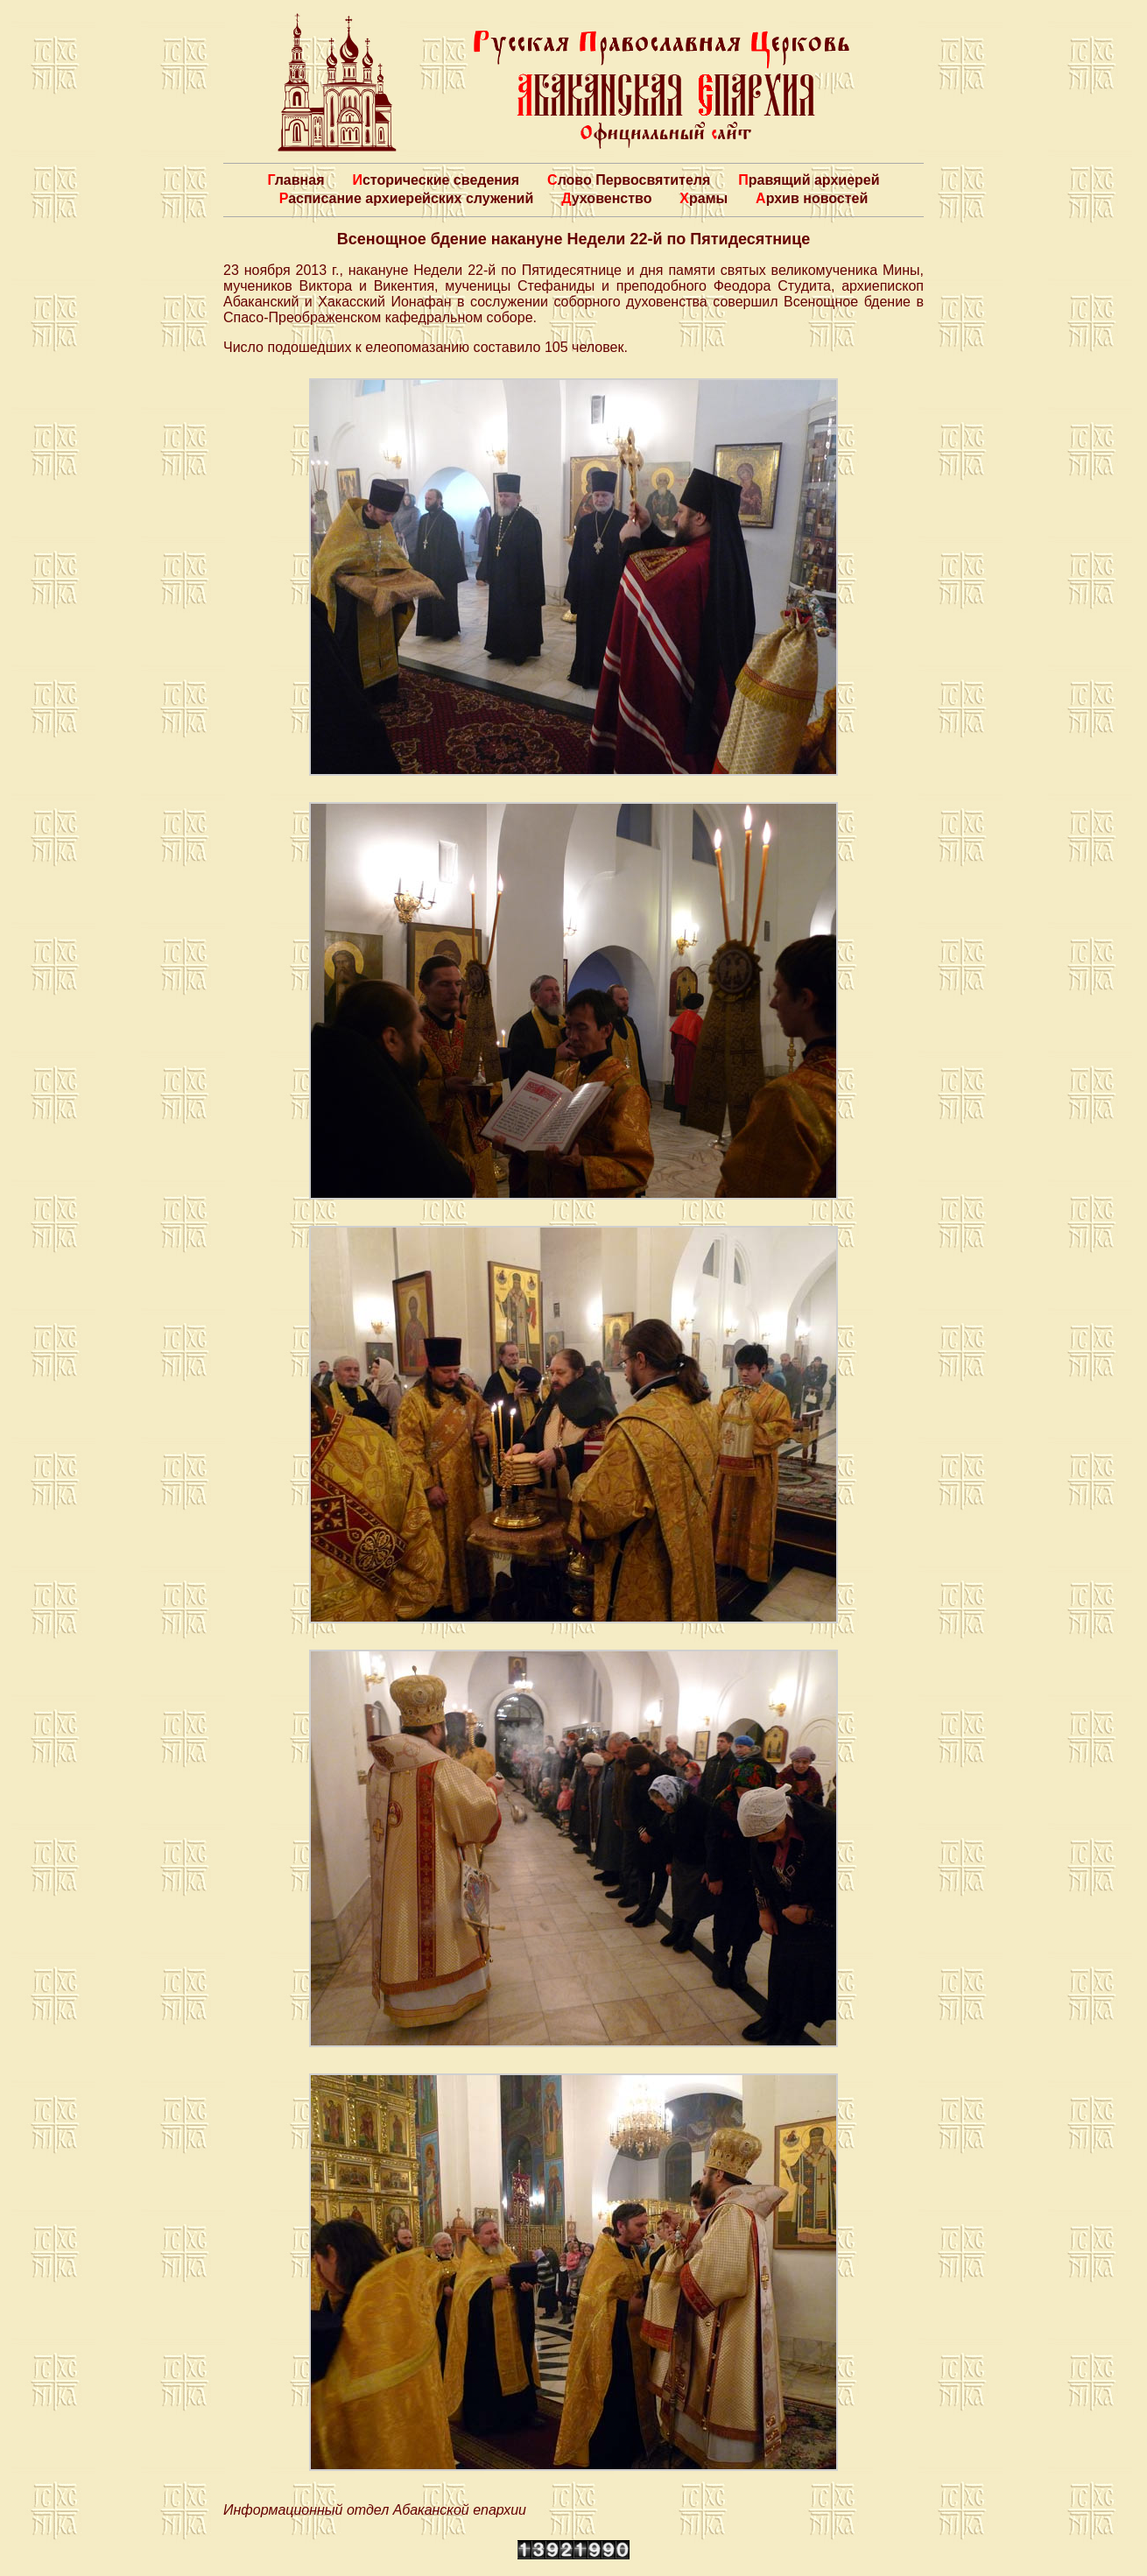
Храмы (703, 198)
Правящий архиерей (808, 179)
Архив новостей (812, 198)
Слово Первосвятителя (628, 179)
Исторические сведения (435, 179)
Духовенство (606, 198)
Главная (295, 179)
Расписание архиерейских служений (406, 198)
